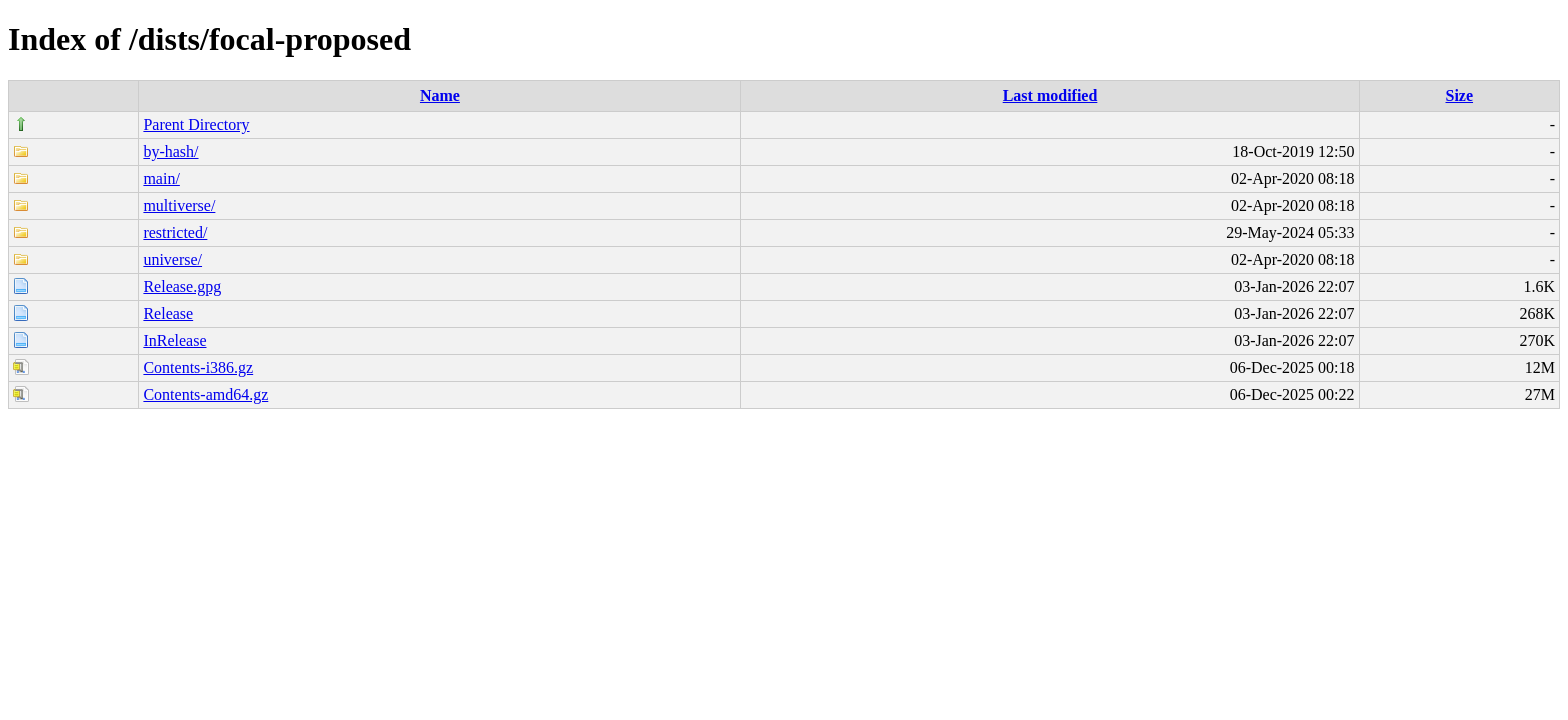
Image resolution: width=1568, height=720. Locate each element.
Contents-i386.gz (198, 367)
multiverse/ (179, 205)
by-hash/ (170, 151)
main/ (161, 178)
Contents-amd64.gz (205, 394)
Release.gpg (182, 286)
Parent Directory (196, 124)
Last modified (1050, 95)
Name (440, 95)
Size (1460, 95)
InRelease (174, 340)
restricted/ (175, 232)
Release (168, 313)
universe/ (172, 259)
